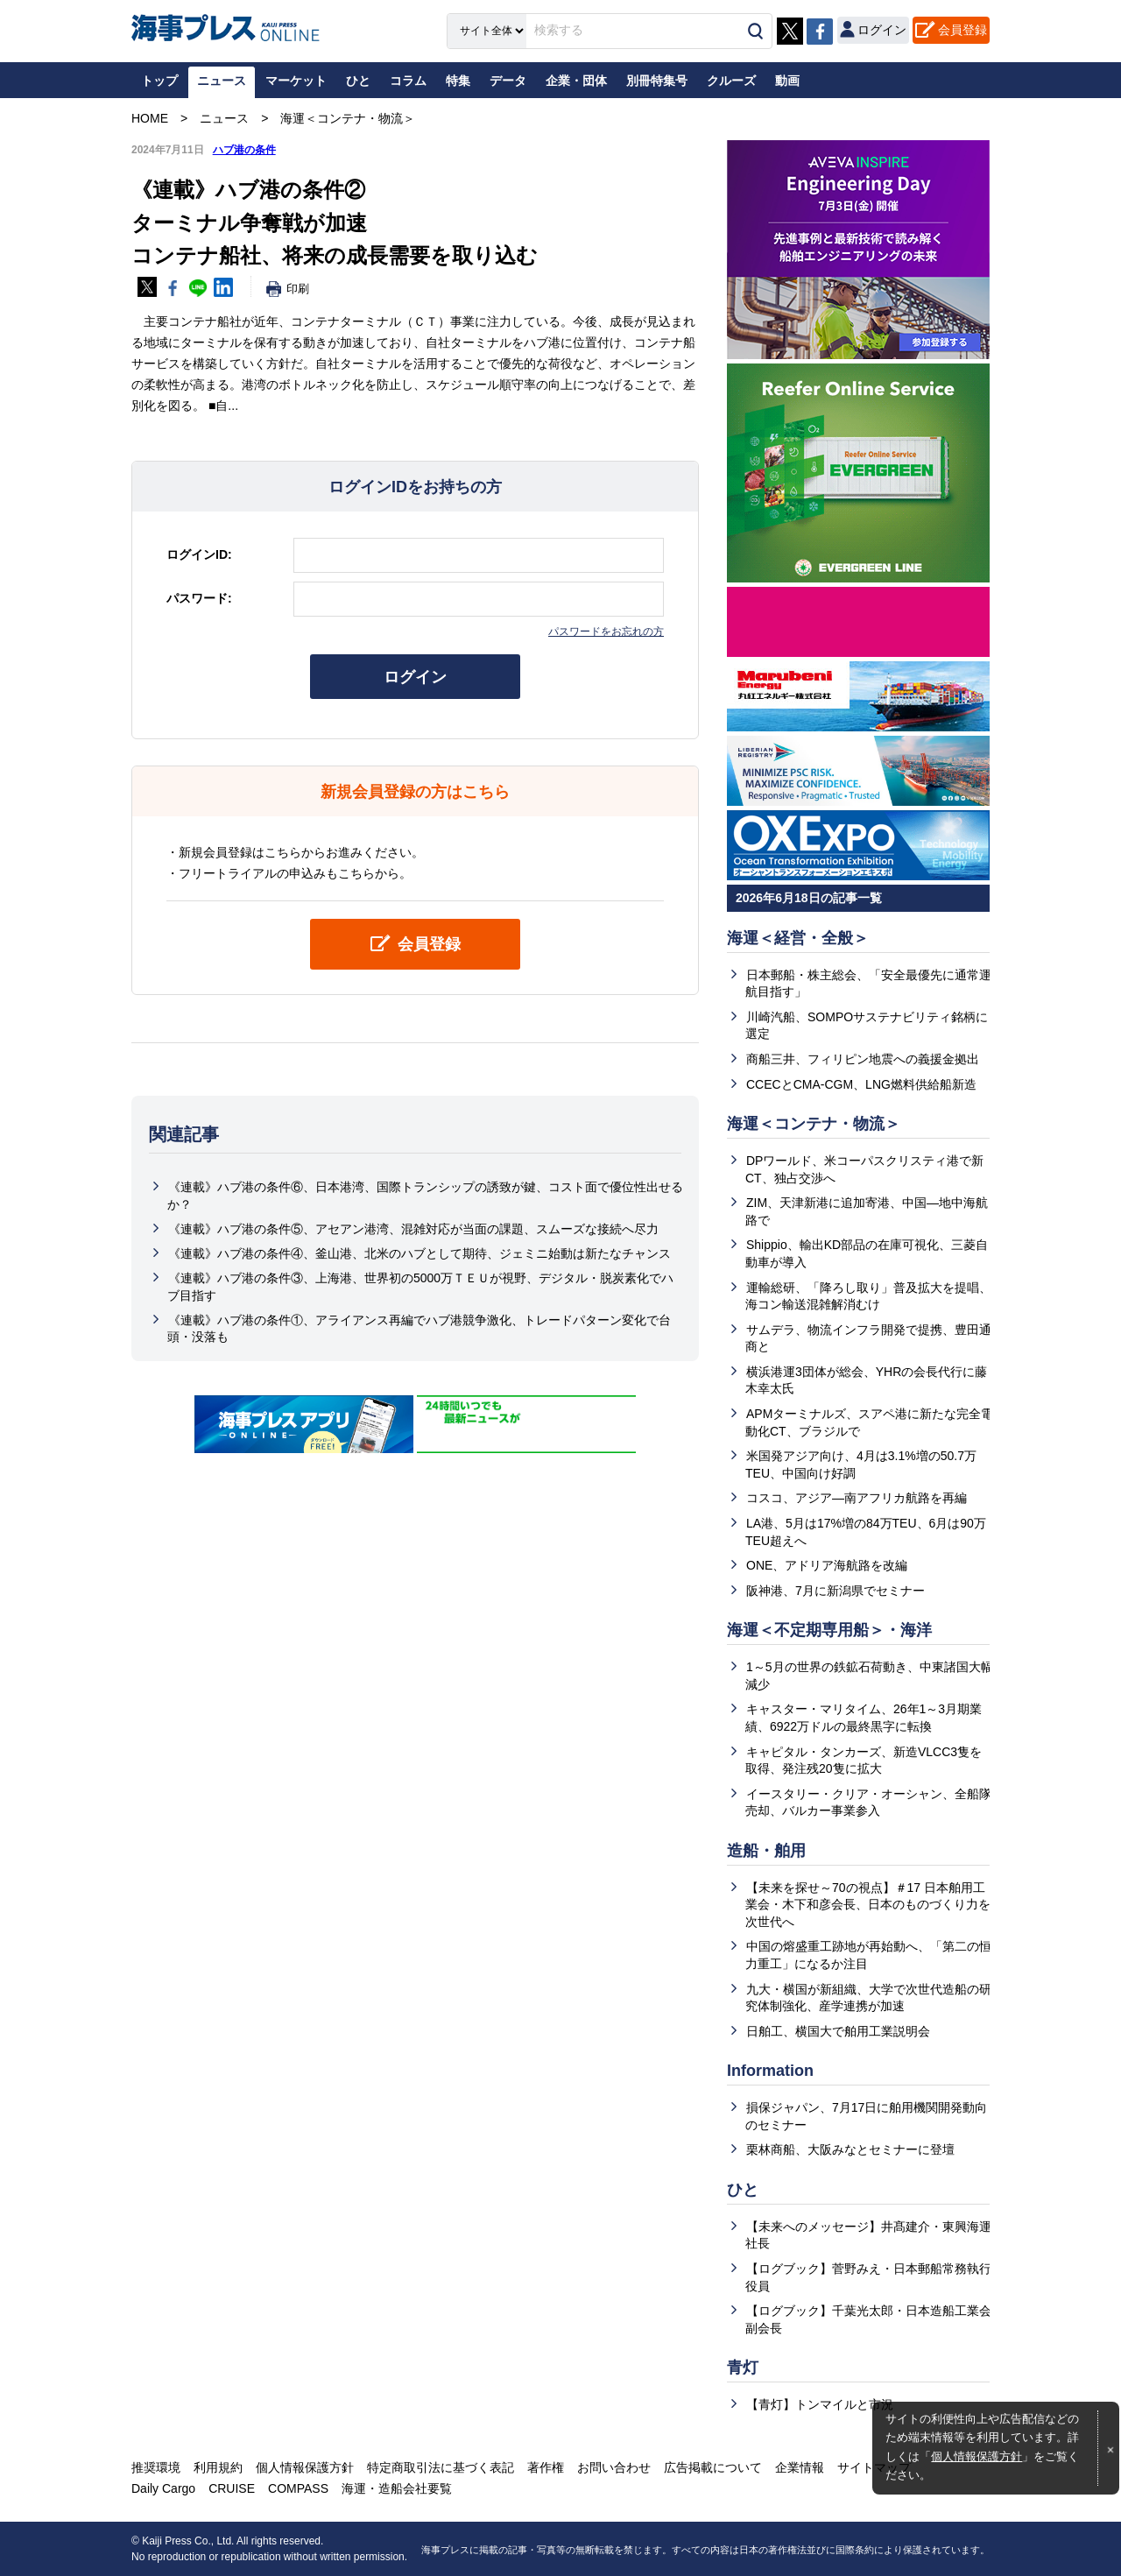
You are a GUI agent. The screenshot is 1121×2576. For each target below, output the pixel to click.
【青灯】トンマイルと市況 (819, 2404)
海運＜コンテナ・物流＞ (813, 1124)
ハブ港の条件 (244, 150)
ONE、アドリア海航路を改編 (826, 1565)
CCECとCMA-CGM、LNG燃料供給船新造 (861, 1084)
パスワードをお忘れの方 (606, 631)
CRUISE (231, 2488)
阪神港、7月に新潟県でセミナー (835, 1591)
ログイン (415, 677)
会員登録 (962, 30)
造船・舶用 (766, 1851)
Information (770, 2070)
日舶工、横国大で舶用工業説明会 (838, 2031)
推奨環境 (155, 2467)
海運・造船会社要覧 (397, 2488)
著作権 (545, 2467)
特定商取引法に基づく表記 (440, 2467)
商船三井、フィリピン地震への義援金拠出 (862, 1059)
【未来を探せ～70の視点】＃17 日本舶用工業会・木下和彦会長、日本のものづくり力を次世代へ (868, 1905)
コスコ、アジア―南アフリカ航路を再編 (856, 1498)
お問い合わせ (614, 2467)
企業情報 (799, 2467)
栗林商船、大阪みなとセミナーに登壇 (850, 2149)
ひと (742, 2189)
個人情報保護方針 (976, 2457)
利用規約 (218, 2467)
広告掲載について (713, 2467)
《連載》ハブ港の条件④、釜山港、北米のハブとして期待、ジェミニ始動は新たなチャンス (419, 1253)
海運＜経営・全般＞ (798, 938)
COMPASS (298, 2488)
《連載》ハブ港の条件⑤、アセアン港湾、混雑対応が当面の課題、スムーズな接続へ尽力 (413, 1229)
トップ (159, 81)
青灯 (742, 2367)
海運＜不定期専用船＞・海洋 (829, 1630)
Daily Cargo (163, 2488)
